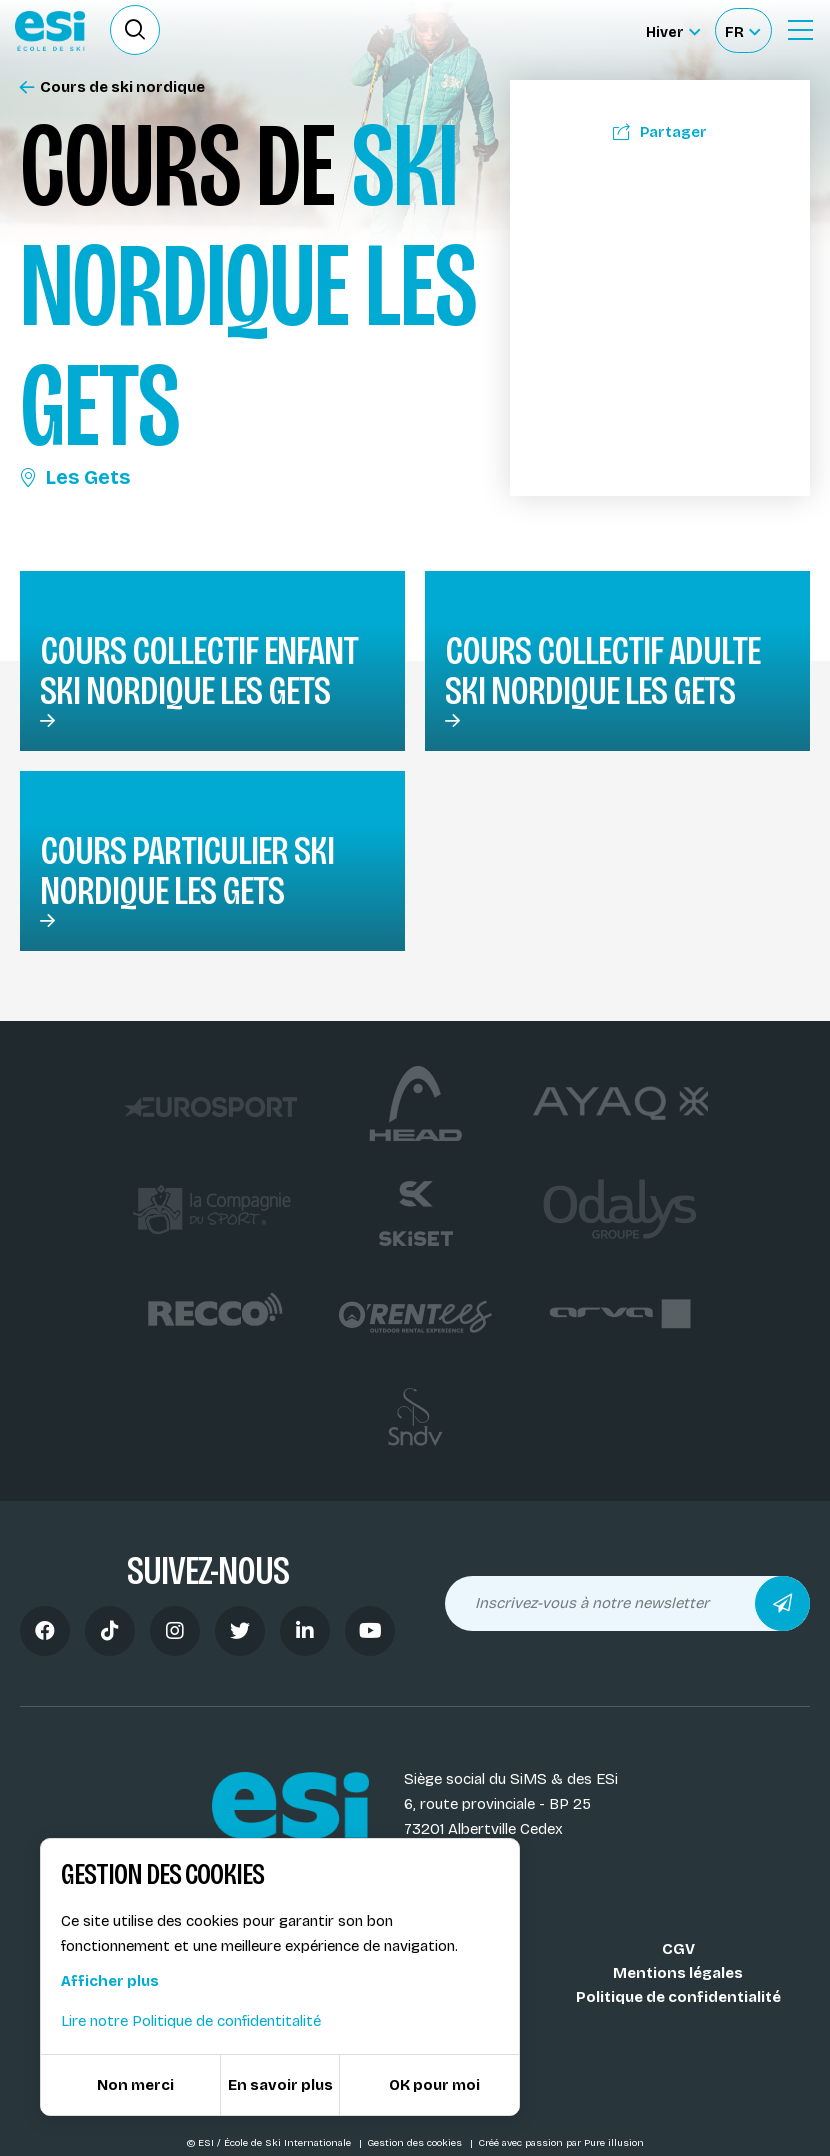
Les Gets (75, 477)
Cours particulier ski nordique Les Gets (187, 871)
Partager (660, 132)
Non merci (135, 2085)
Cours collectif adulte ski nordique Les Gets (602, 671)
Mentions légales (678, 1973)
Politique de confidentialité (678, 1997)
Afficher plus (110, 1981)
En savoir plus (280, 2085)
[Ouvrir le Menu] (800, 30)
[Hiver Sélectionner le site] (673, 30)
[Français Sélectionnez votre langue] (742, 30)
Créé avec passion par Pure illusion (561, 2143)
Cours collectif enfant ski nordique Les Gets (199, 671)
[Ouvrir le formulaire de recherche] (135, 30)
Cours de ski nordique (112, 87)
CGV (678, 1949)
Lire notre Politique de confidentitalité (191, 2021)
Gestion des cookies (416, 2143)
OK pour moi (434, 2085)
